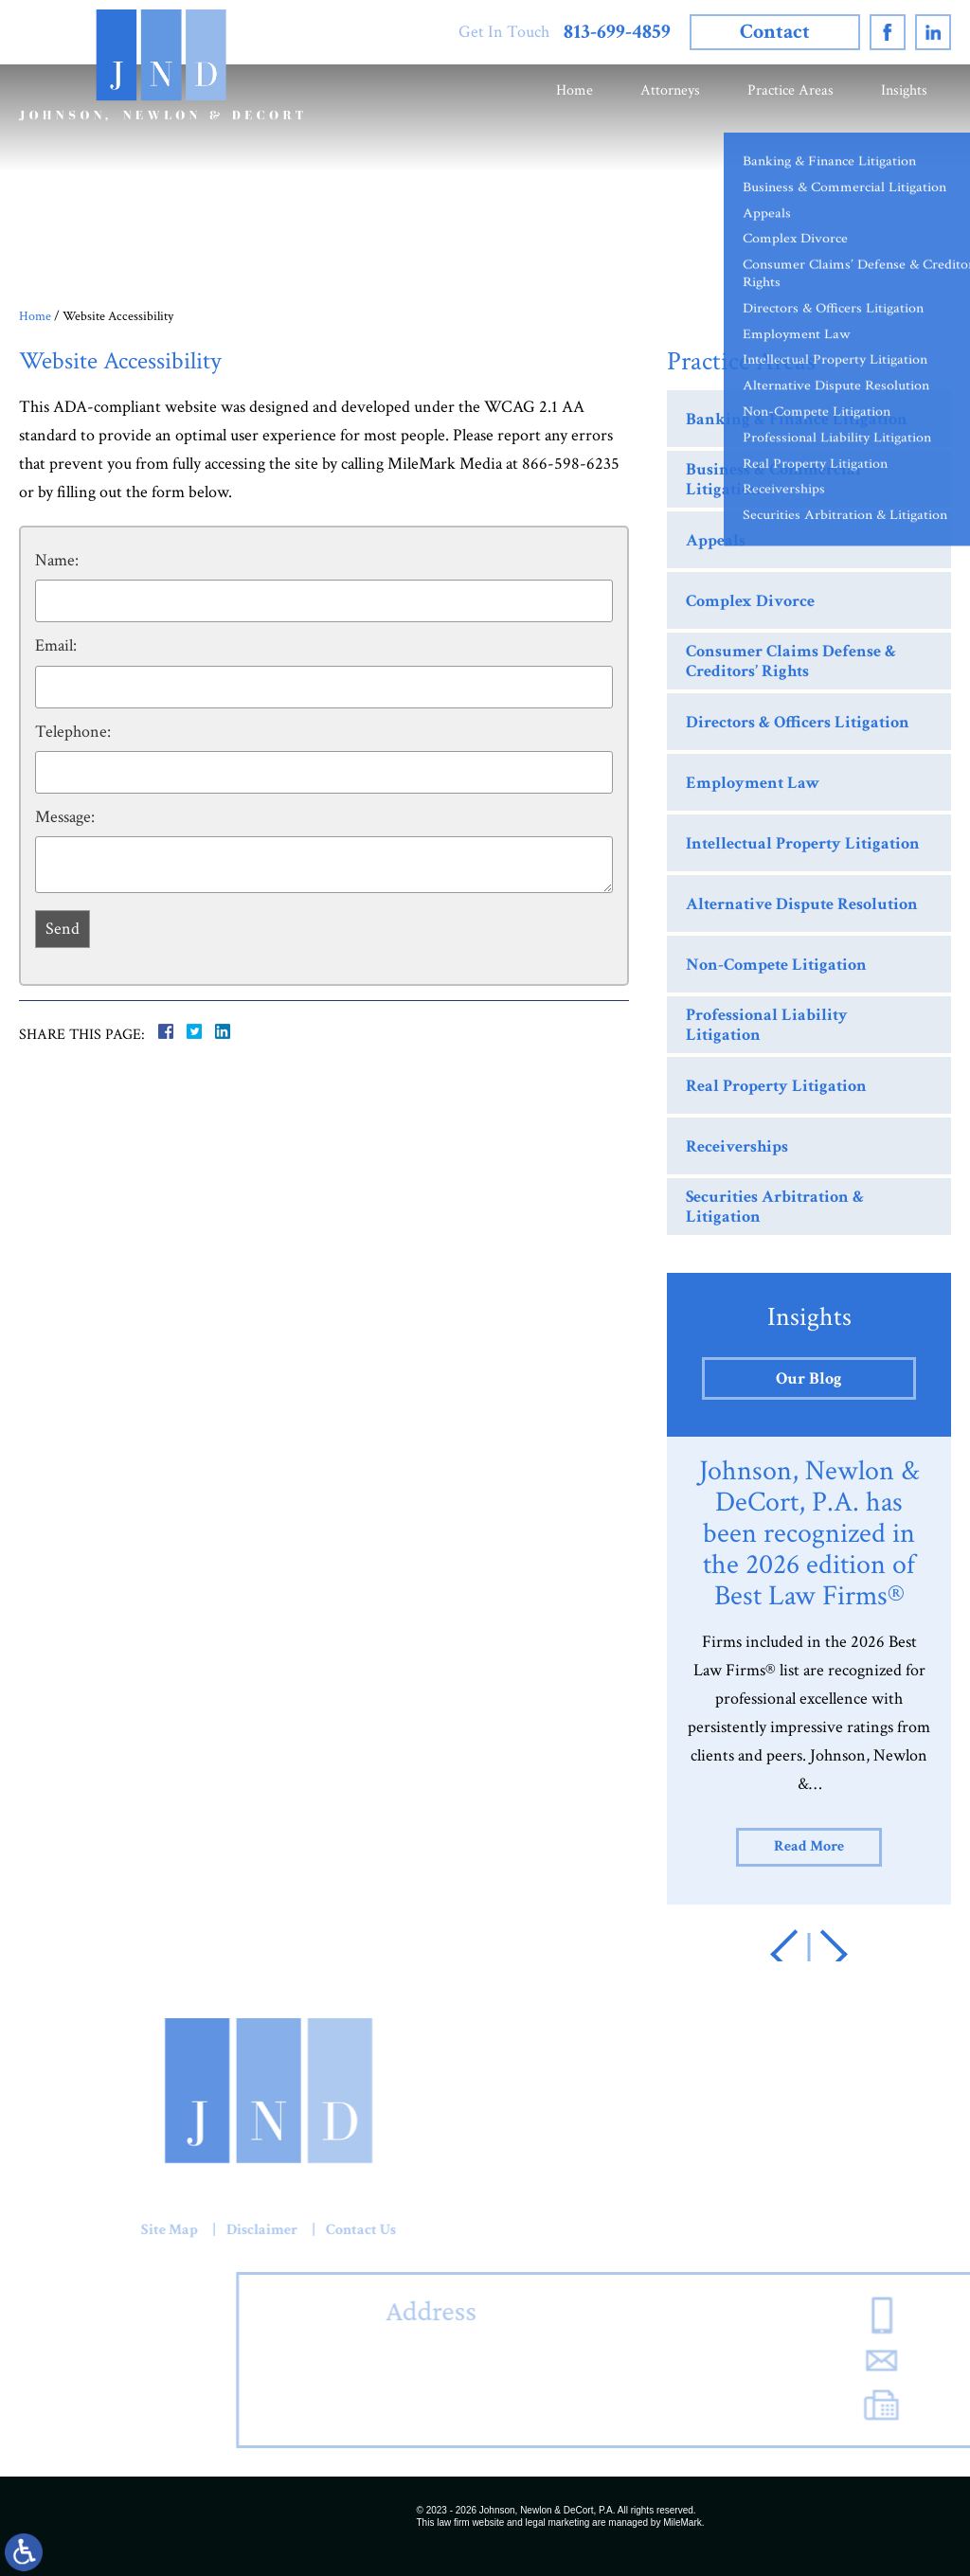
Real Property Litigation (776, 1086)
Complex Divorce (750, 601)
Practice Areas (790, 90)
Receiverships (737, 1146)
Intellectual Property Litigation (803, 843)
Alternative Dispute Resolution (802, 904)
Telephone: (73, 731)
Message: (65, 817)
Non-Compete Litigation (776, 964)
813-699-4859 (617, 32)
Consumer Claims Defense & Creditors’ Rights (791, 661)
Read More (809, 1846)
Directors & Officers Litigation (797, 722)
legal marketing (558, 2522)
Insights (904, 90)
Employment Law (752, 783)
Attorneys (670, 90)
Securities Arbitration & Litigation (775, 1207)
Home (574, 90)
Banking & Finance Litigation (796, 419)
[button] (794, 1953)
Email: (56, 645)
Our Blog (809, 1378)
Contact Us (124, 2230)
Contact (775, 31)
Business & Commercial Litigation (773, 479)
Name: (57, 560)
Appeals (715, 540)
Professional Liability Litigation (767, 1025)
